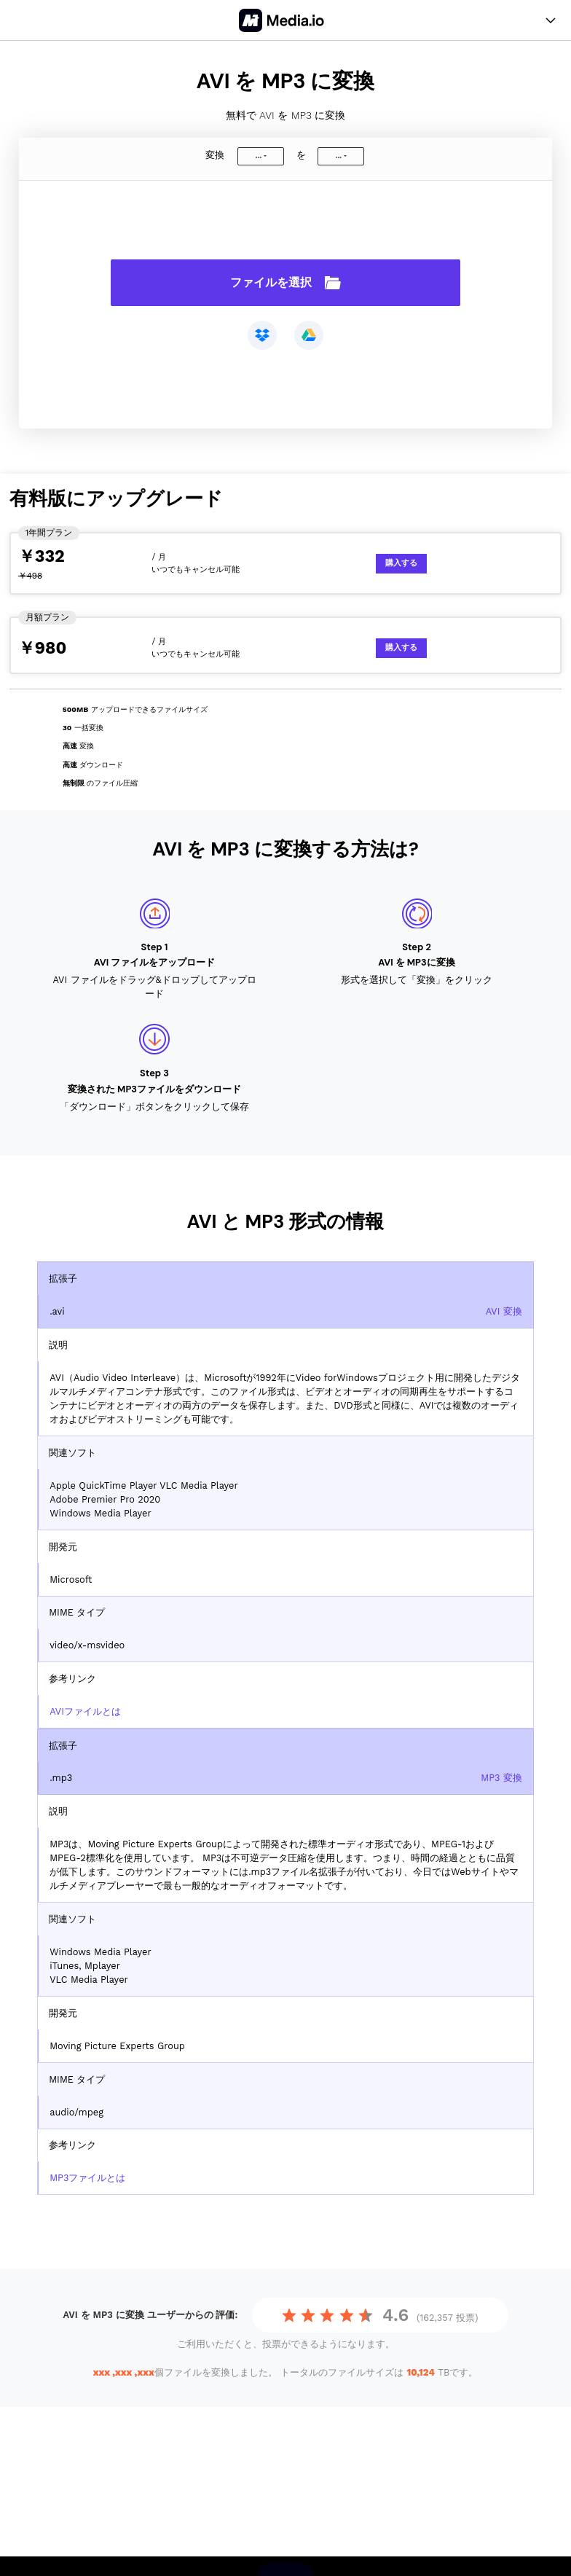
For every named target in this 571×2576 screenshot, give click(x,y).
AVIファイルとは (85, 1711)
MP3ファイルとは (87, 2177)
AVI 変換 (504, 1311)
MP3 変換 (501, 1777)
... (258, 156)
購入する (401, 563)
